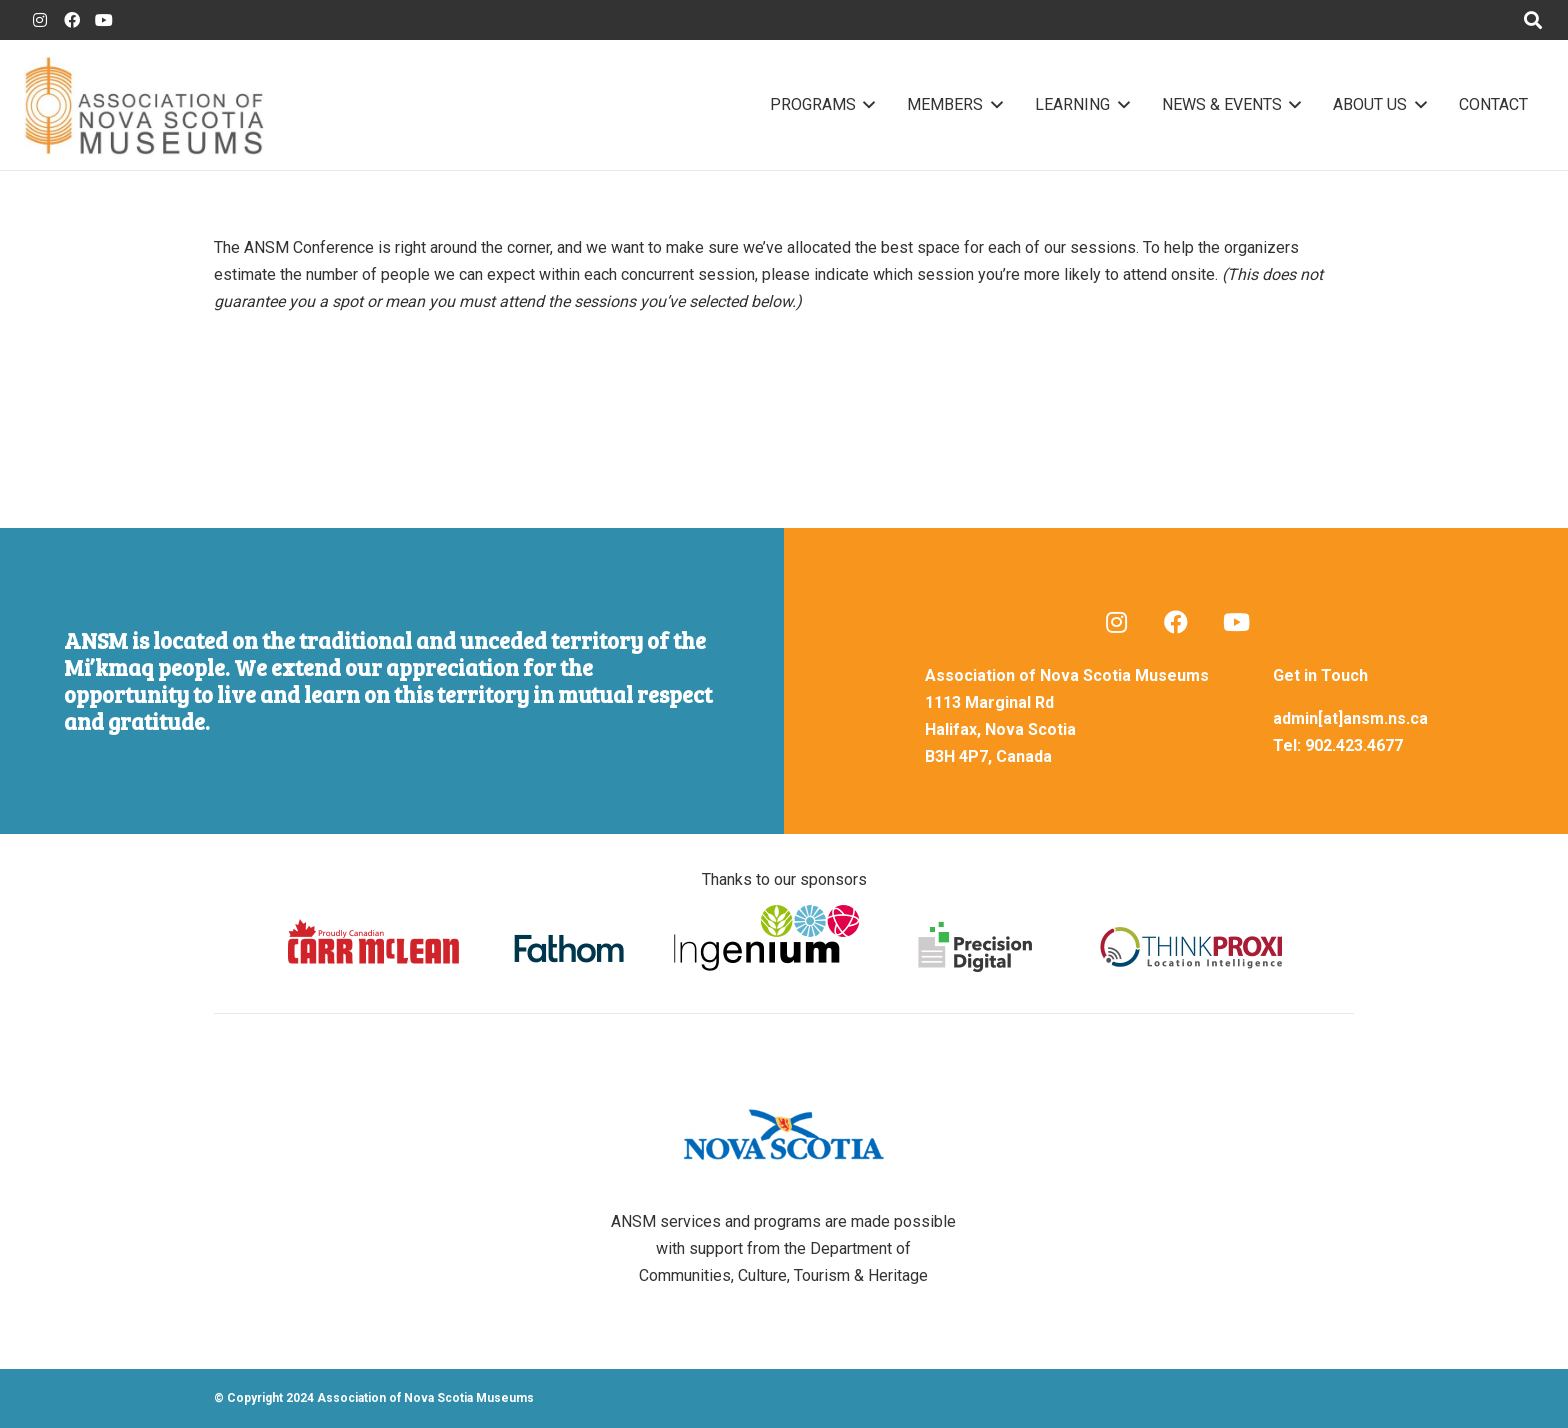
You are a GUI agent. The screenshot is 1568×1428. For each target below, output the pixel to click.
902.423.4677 (1354, 745)
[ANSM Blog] (1116, 622)
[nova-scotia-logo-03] (784, 1134)
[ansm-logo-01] (144, 105)
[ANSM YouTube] (104, 20)
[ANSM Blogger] (40, 20)
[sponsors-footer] (784, 937)
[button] (866, 105)
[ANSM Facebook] (72, 20)
